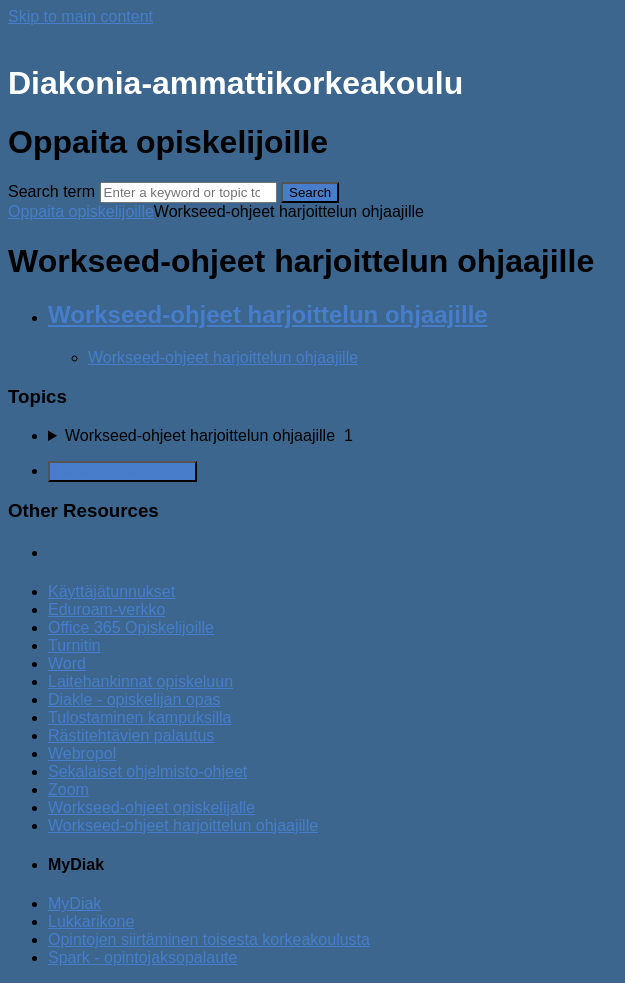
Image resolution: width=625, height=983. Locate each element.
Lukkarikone (91, 921)
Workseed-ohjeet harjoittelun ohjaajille (268, 314)
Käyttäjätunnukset (111, 591)
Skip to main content (80, 16)
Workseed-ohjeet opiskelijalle (151, 807)
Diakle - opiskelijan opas (134, 699)
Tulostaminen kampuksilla (139, 717)
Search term (51, 191)
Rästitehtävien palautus (131, 735)
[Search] (188, 192)
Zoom (68, 789)
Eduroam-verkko (106, 609)
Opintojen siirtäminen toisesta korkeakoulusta (209, 939)
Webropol (82, 753)
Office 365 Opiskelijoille (131, 627)
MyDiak (74, 903)
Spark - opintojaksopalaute (142, 957)
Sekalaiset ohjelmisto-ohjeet (147, 771)
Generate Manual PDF (122, 471)
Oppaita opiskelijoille (81, 211)
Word (67, 663)
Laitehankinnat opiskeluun (140, 681)
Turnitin (74, 645)
